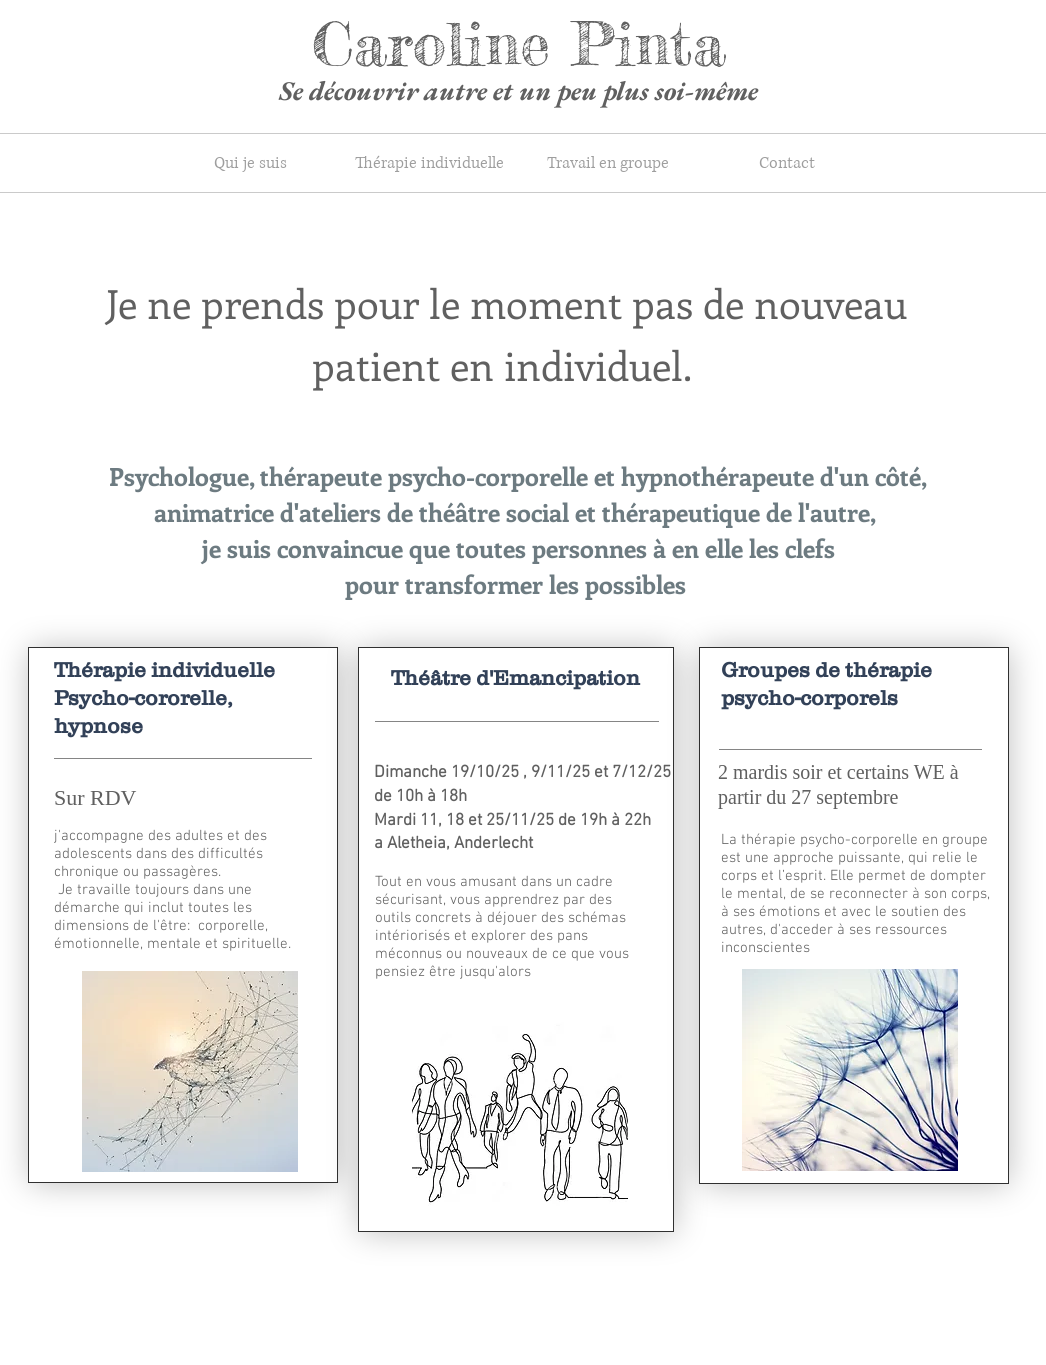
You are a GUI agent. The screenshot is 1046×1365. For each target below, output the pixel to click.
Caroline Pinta (519, 43)
